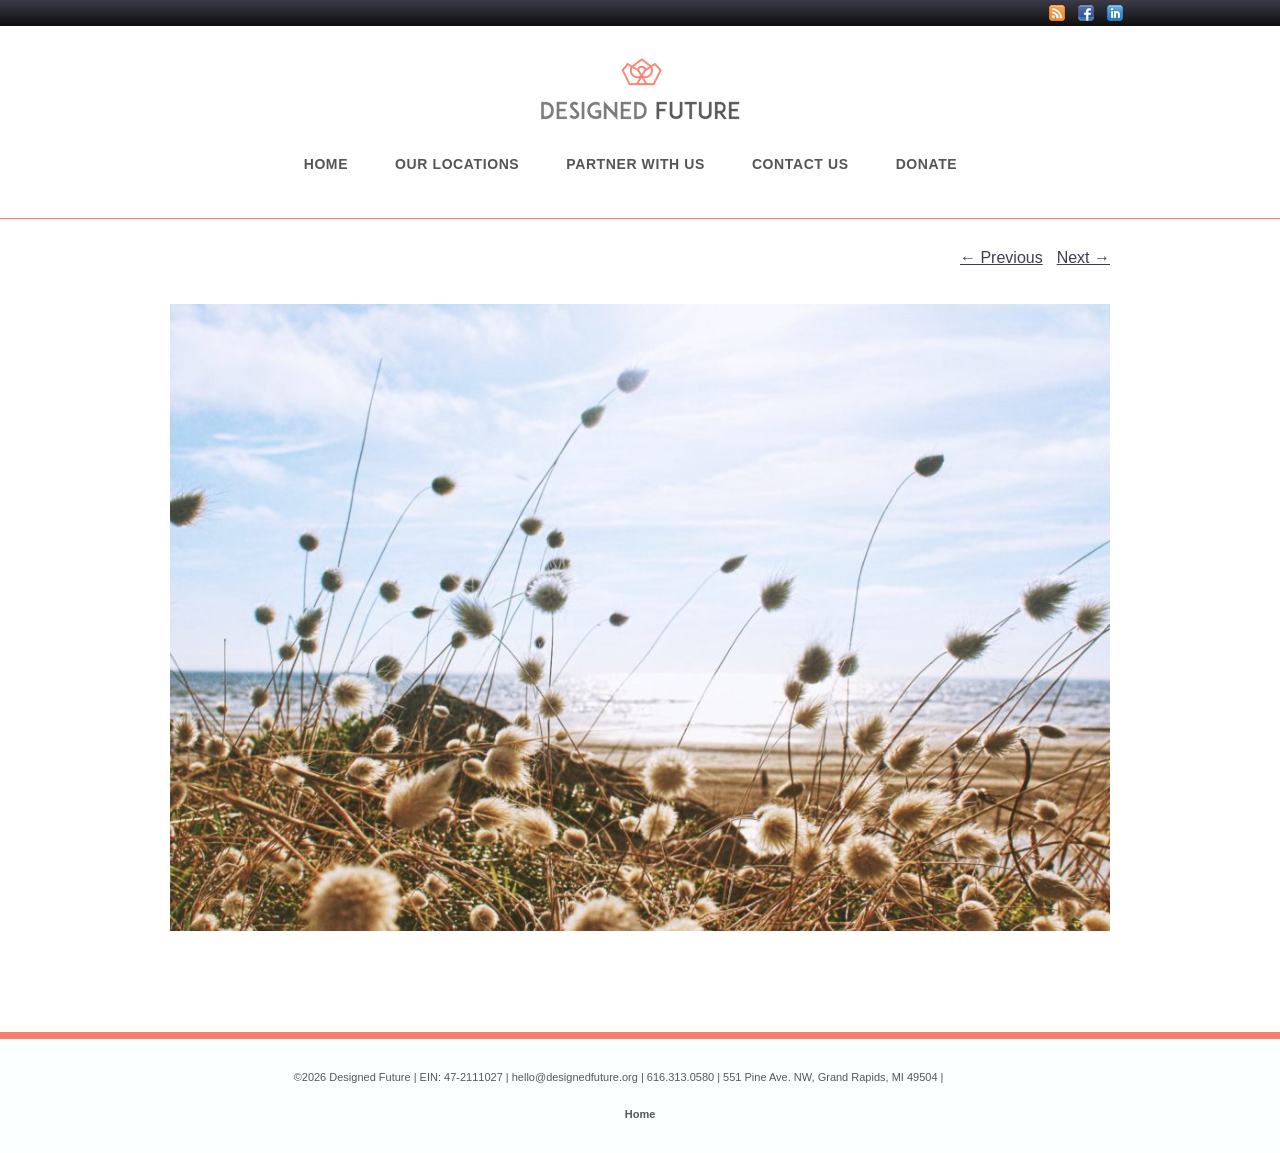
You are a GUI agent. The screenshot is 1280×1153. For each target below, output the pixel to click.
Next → (1083, 257)
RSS (1057, 13)
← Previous (1001, 257)
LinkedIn (1115, 13)
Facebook (1086, 13)
